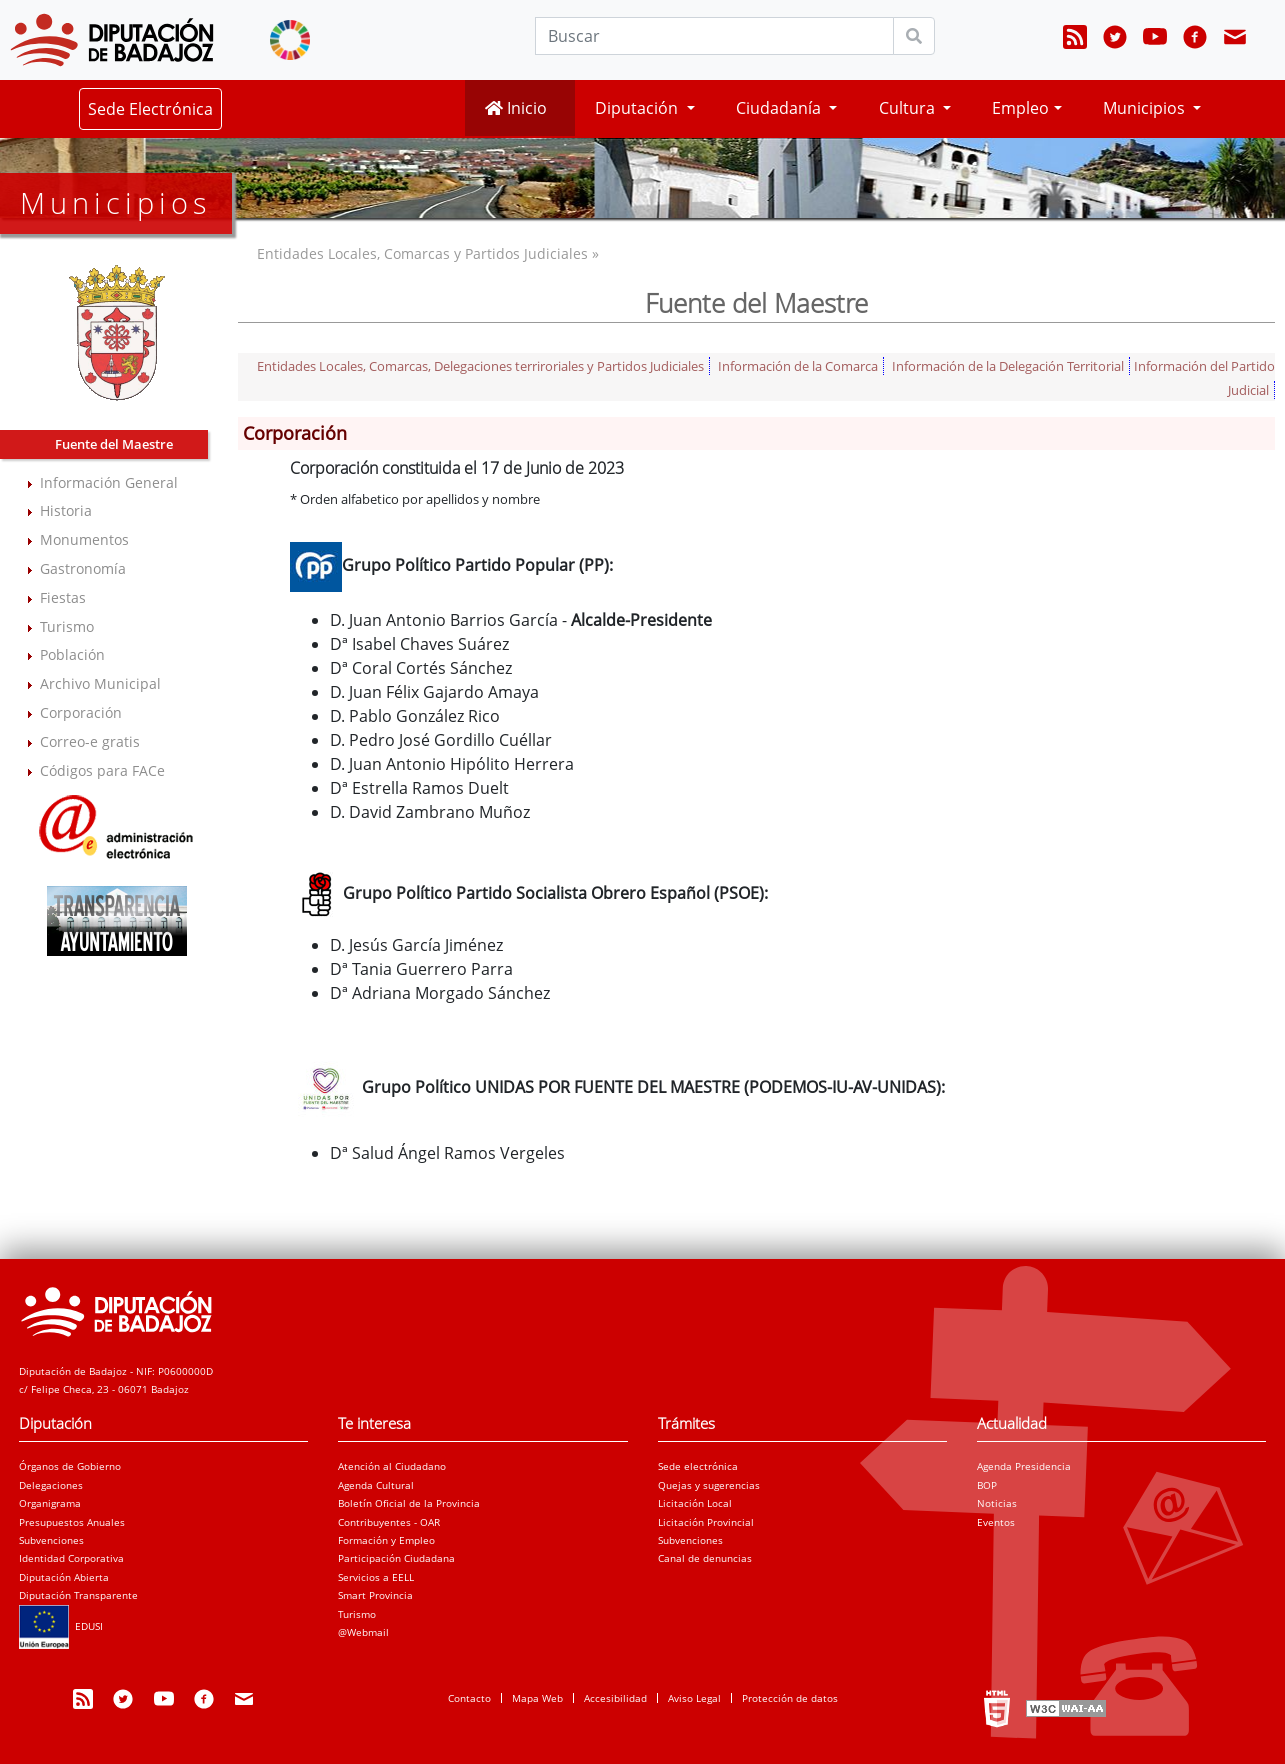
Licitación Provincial (706, 1522)
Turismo (67, 626)
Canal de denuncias (705, 1558)
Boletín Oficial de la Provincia (409, 1503)
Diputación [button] (638, 108)
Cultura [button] (909, 108)
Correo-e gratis (90, 741)
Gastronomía (83, 568)
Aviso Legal (694, 1698)
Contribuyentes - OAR (389, 1522)
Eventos (996, 1522)
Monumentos (84, 539)
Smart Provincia (375, 1595)
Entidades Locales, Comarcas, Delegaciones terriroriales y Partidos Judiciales (480, 366)
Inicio (516, 108)
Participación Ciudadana (396, 1558)
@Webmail (363, 1632)
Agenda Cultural (376, 1485)
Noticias (997, 1503)
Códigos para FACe (102, 770)
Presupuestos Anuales (72, 1522)
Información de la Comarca (798, 366)
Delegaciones (51, 1485)
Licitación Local (695, 1503)
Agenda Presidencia (1024, 1466)
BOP (987, 1485)
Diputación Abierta (64, 1577)
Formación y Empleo (386, 1540)
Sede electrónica (698, 1466)
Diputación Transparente (78, 1595)
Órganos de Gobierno (70, 1466)
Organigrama (50, 1503)
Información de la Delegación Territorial (1008, 366)
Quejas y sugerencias (709, 1485)
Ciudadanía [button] (780, 108)
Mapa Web (537, 1698)
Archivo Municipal (100, 683)
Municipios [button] (1146, 108)
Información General (109, 482)
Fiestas (63, 597)
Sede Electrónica (150, 109)
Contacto (469, 1698)
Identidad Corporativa (71, 1558)
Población (72, 654)
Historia (66, 510)
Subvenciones (51, 1540)
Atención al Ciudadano (392, 1466)
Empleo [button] (1020, 108)
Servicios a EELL (376, 1577)
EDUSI (61, 1626)
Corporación (81, 712)
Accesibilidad (615, 1698)
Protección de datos (790, 1698)
